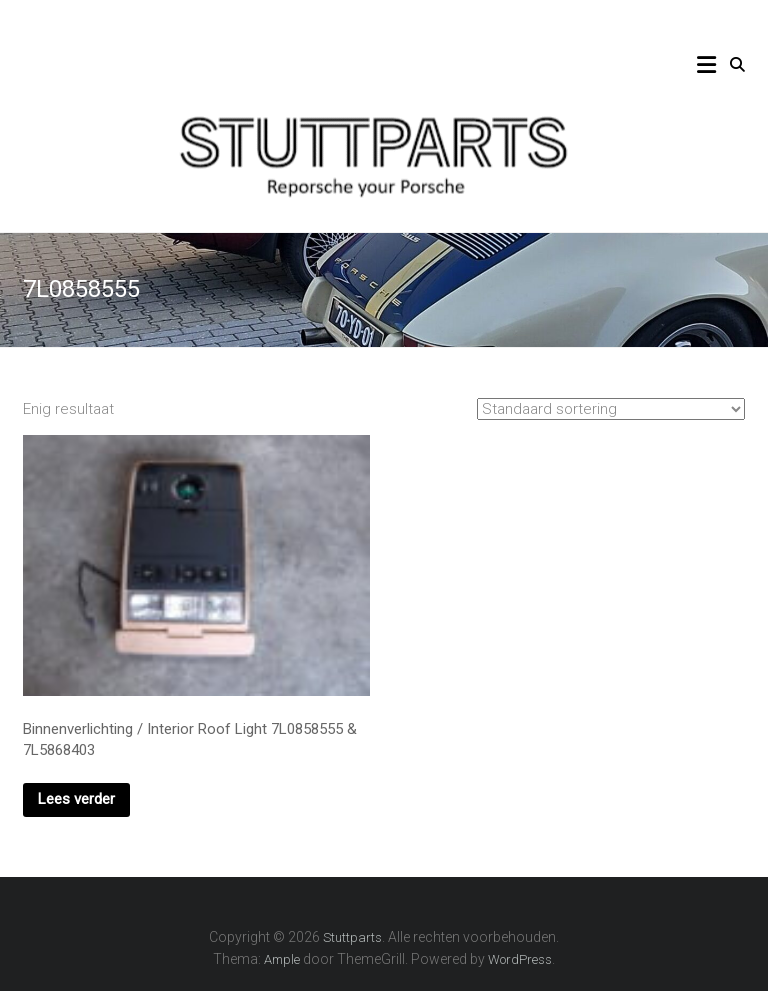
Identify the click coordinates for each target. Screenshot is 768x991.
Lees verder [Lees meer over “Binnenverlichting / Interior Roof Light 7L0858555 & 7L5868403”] (76, 799)
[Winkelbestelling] (611, 409)
